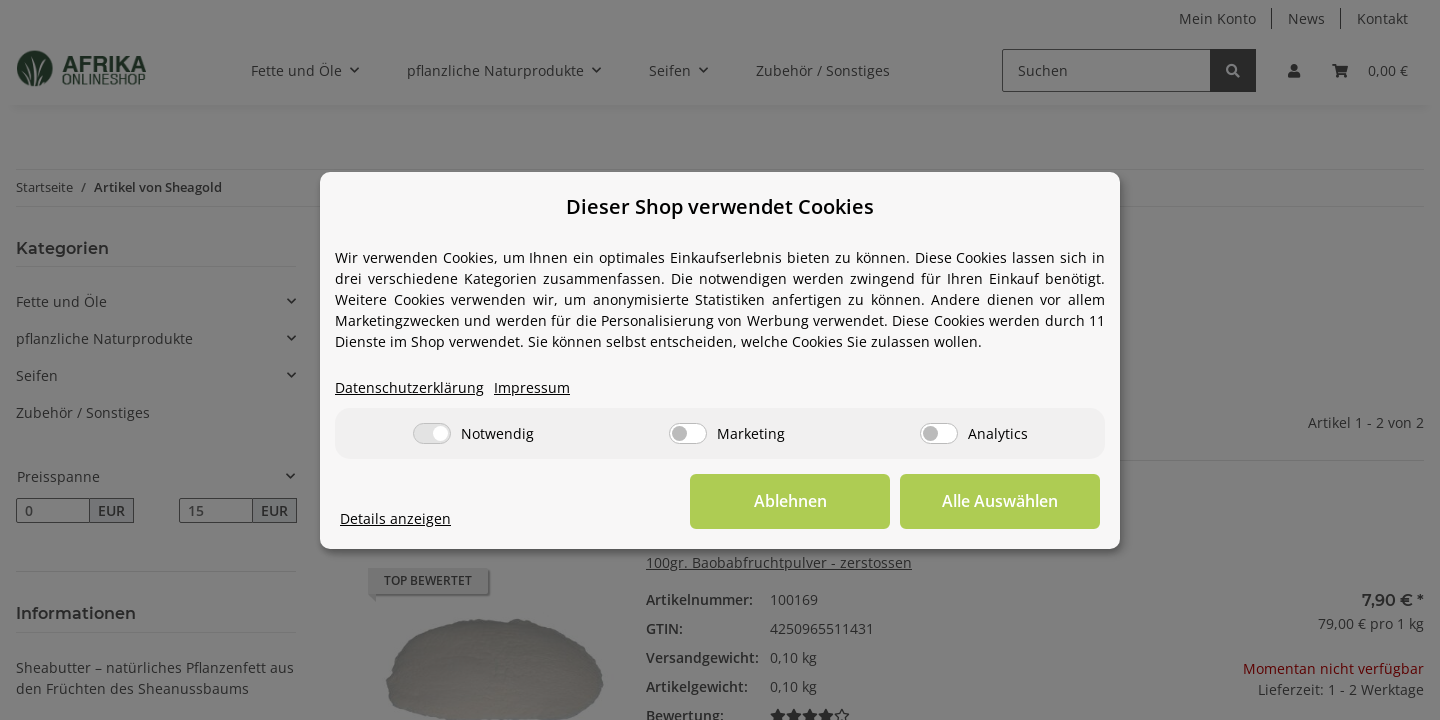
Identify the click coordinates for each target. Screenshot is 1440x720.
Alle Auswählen (1000, 501)
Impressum (532, 387)
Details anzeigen (395, 518)
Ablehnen (790, 501)
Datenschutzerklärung (409, 387)
